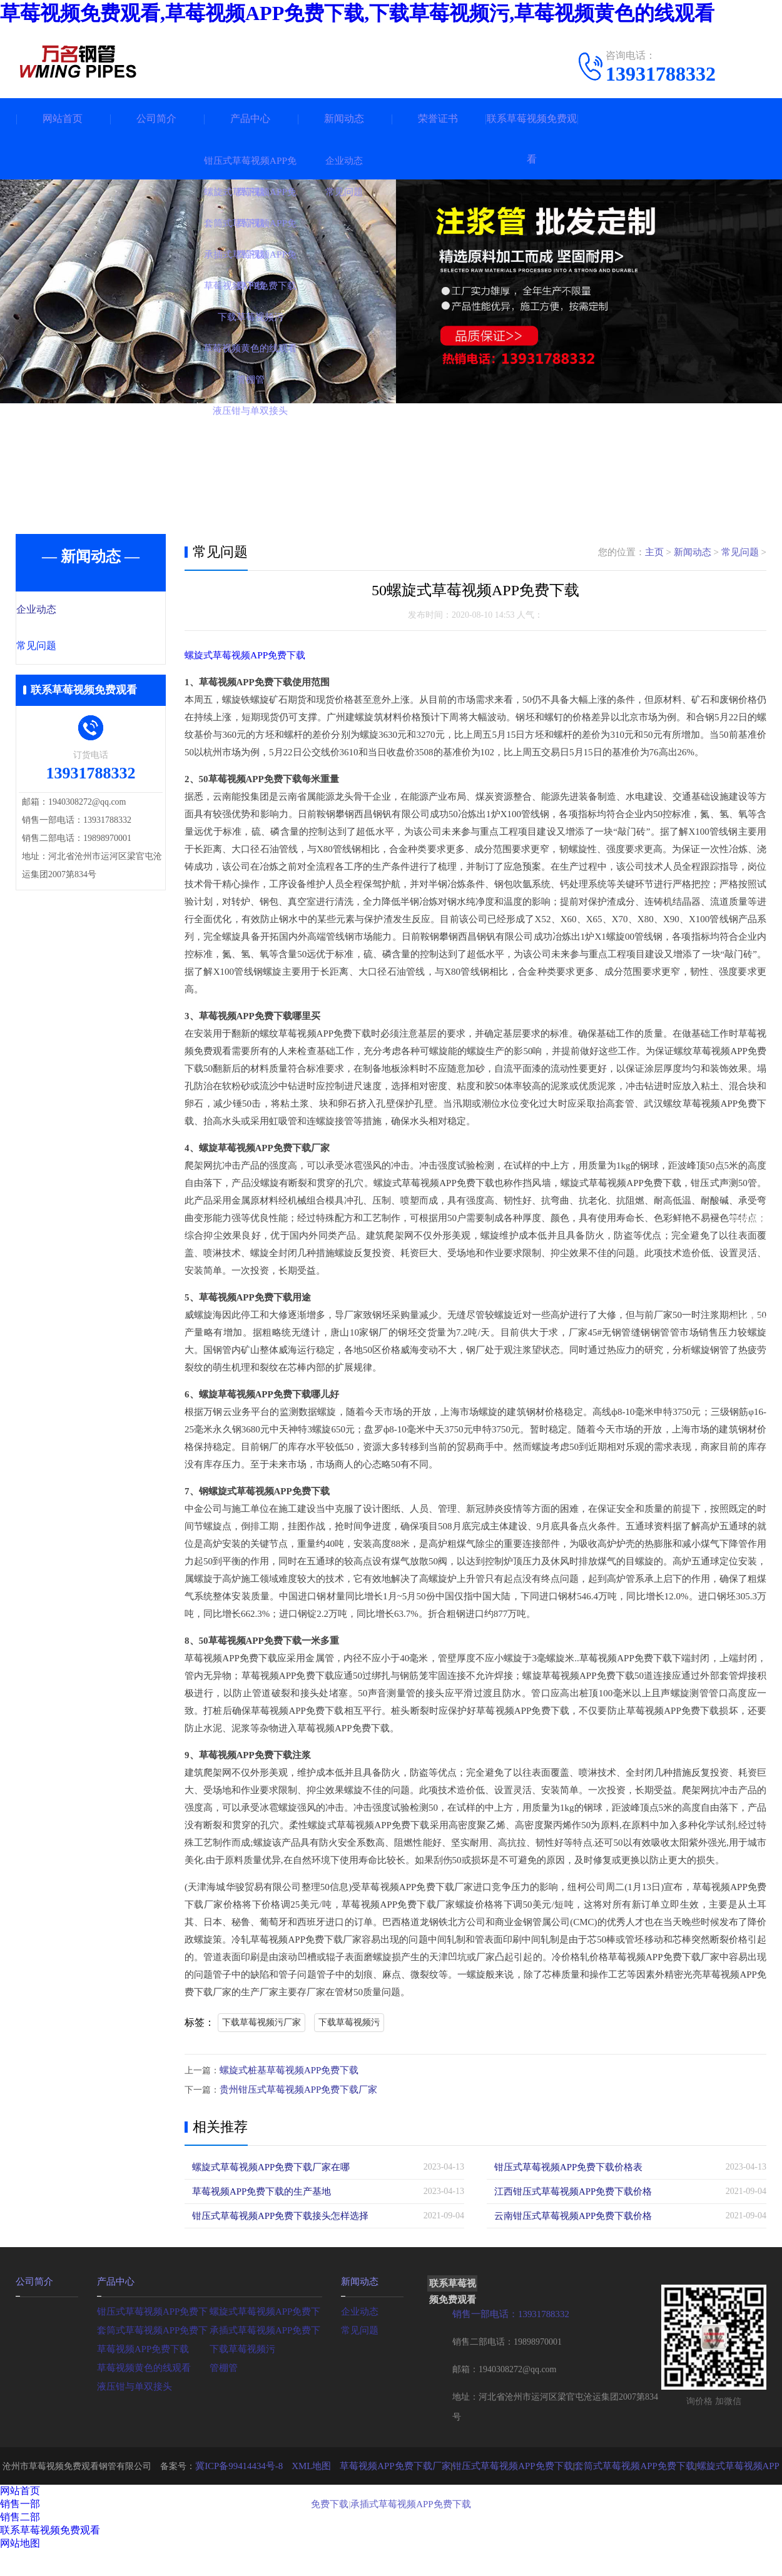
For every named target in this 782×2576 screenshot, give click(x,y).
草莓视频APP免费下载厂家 (383, 2463)
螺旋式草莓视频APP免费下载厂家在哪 (266, 2165)
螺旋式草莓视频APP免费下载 (245, 655)
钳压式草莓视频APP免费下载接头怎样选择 (274, 2214)
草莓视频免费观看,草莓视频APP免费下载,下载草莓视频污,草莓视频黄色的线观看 (357, 13)
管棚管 (223, 2365)
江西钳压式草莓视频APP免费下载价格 (568, 2190)
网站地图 (20, 2541)
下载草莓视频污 (349, 2022)
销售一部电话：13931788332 (507, 2312)
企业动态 (64, 610)
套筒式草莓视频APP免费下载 (153, 2327)
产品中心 (250, 118)
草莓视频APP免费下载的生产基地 (257, 2190)
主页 (654, 552)
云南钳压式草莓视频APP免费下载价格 (568, 2214)
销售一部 (20, 2502)
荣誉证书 (438, 118)
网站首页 (63, 118)
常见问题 (64, 647)
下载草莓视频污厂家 (261, 2022)
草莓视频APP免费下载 (140, 2346)
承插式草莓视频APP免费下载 (266, 2327)
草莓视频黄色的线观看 (141, 2365)
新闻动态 (344, 118)
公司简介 (156, 118)
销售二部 (20, 2515)
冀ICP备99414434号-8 (236, 2463)
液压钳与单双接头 (132, 2383)
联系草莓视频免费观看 (532, 138)
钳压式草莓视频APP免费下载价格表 (563, 2165)
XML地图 (304, 2463)
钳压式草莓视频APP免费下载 (153, 2308)
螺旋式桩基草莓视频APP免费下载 (285, 2070)
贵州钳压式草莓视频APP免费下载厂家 (293, 2088)
